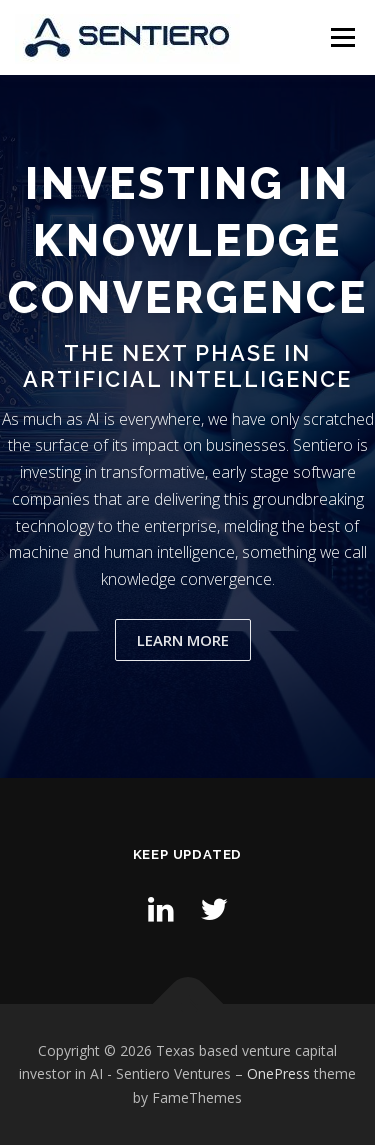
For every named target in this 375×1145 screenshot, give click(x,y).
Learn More (183, 640)
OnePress (278, 1073)
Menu (341, 37)
